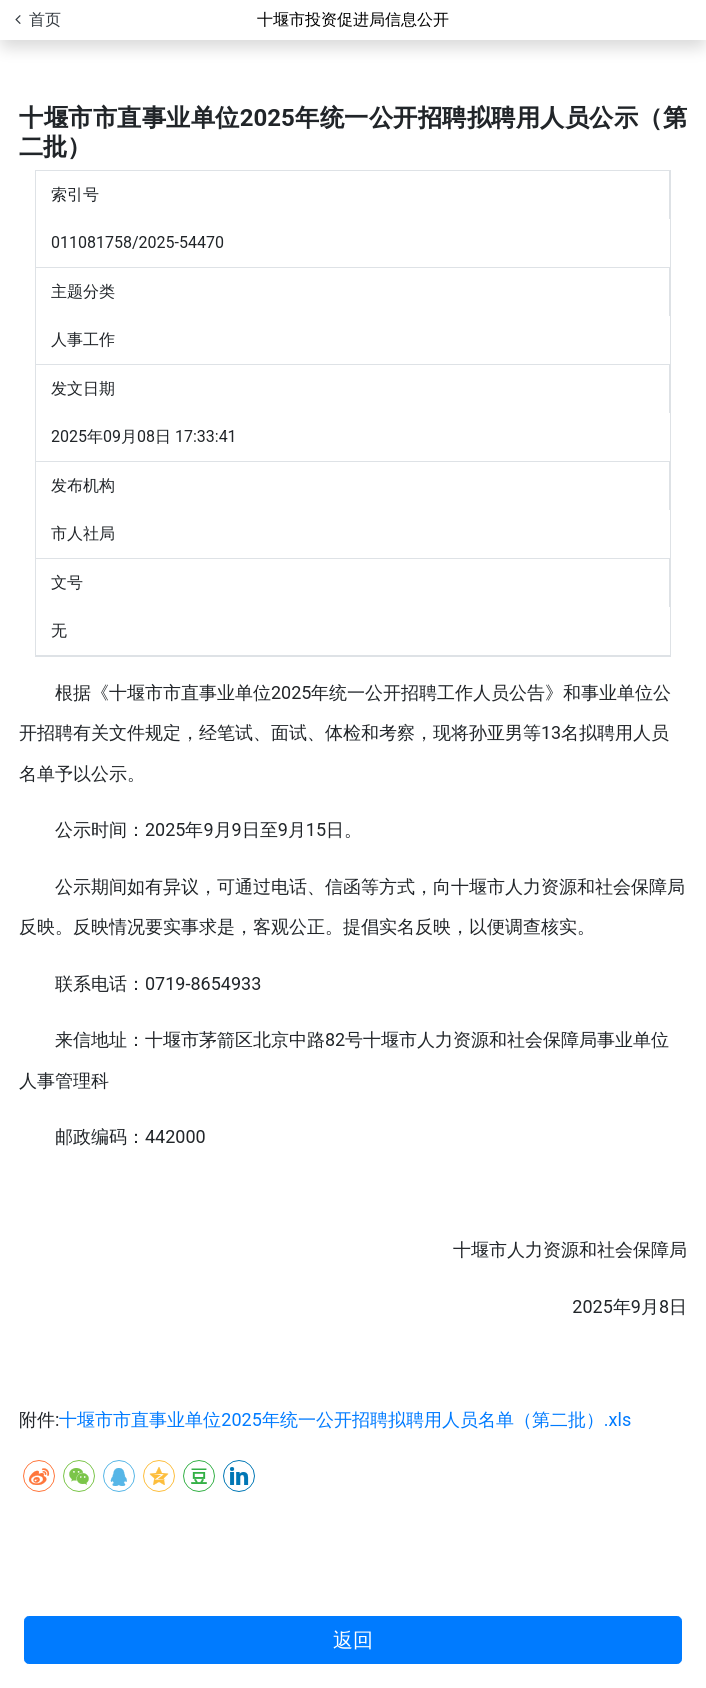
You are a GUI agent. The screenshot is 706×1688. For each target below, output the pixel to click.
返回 (353, 1640)
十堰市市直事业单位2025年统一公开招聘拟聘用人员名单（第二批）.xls (345, 1419)
